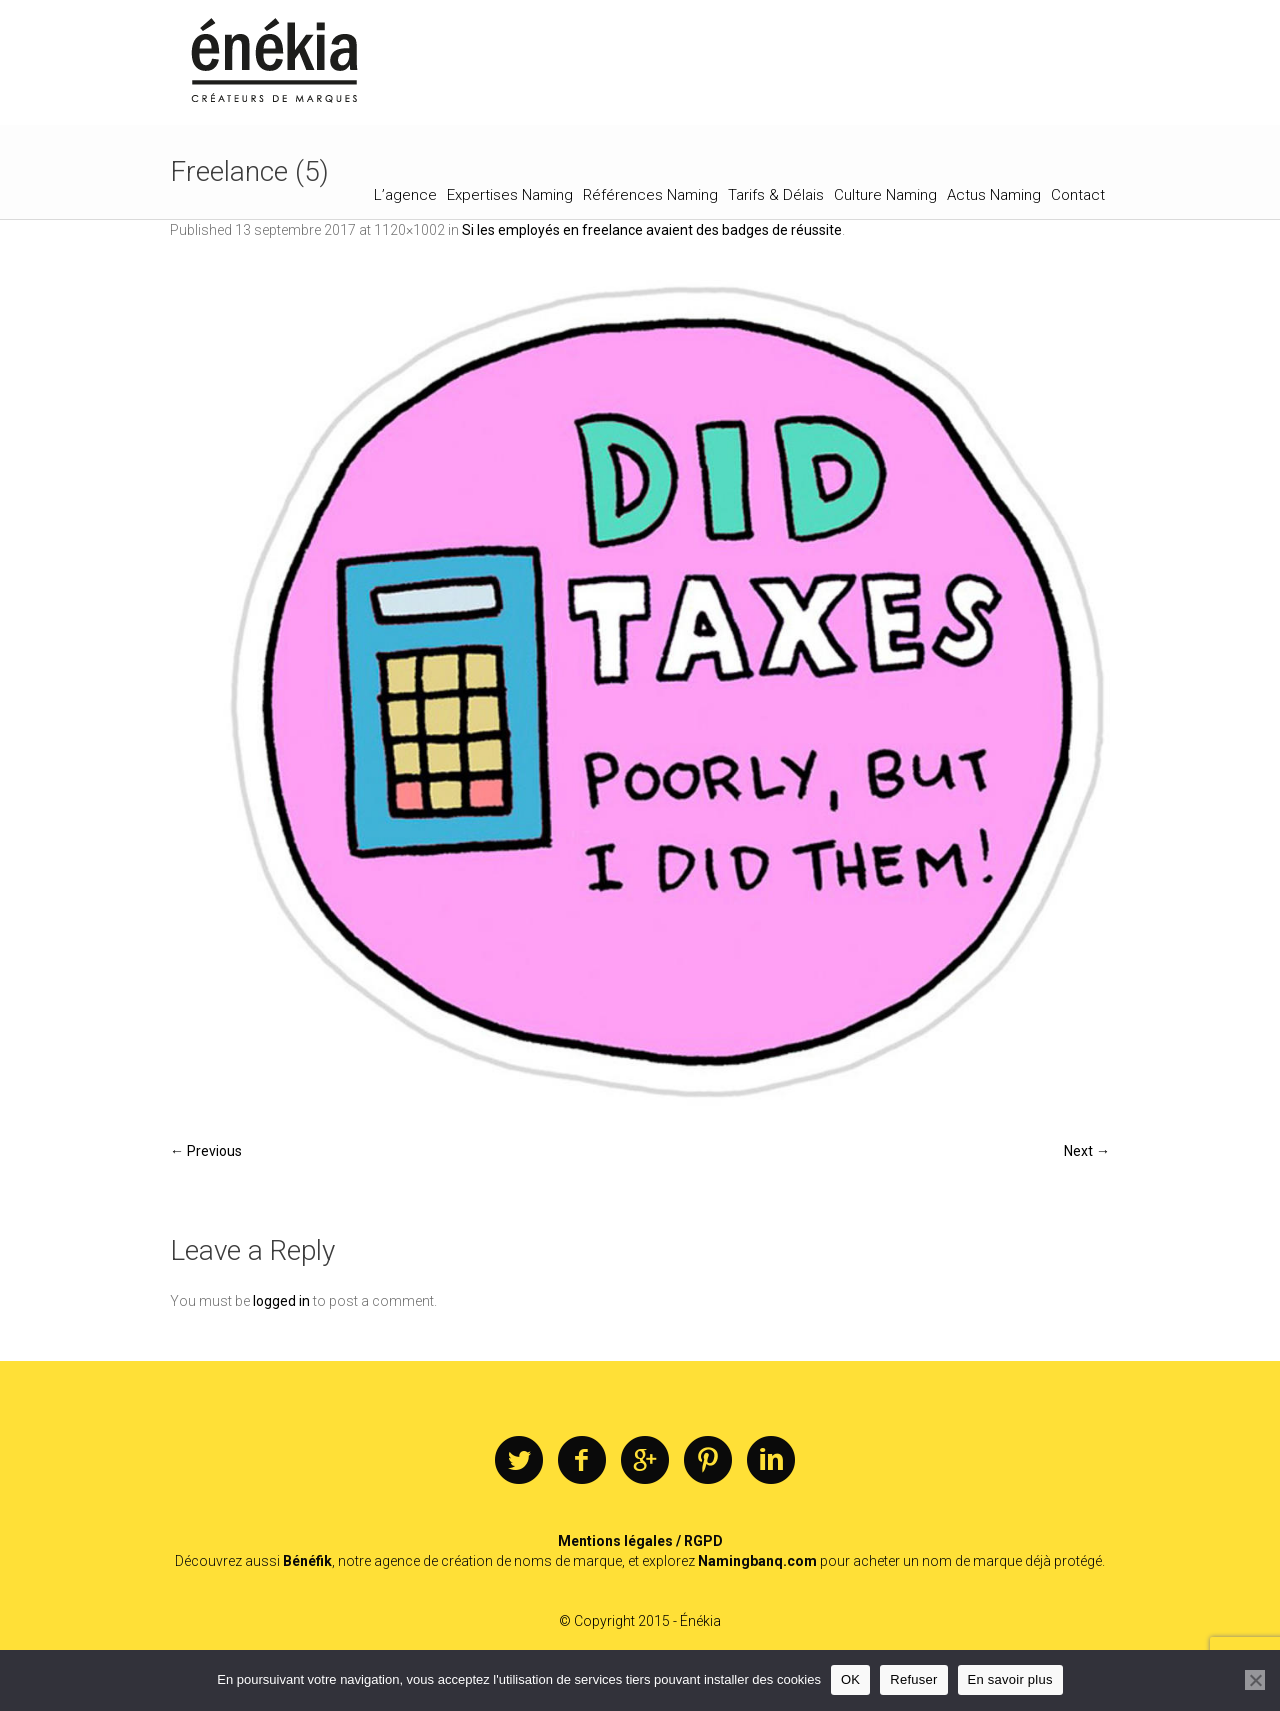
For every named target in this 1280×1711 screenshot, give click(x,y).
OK (850, 1679)
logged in (281, 1301)
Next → (1087, 1151)
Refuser (913, 1679)
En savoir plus (1010, 1679)
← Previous (206, 1151)
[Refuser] (1255, 1680)
